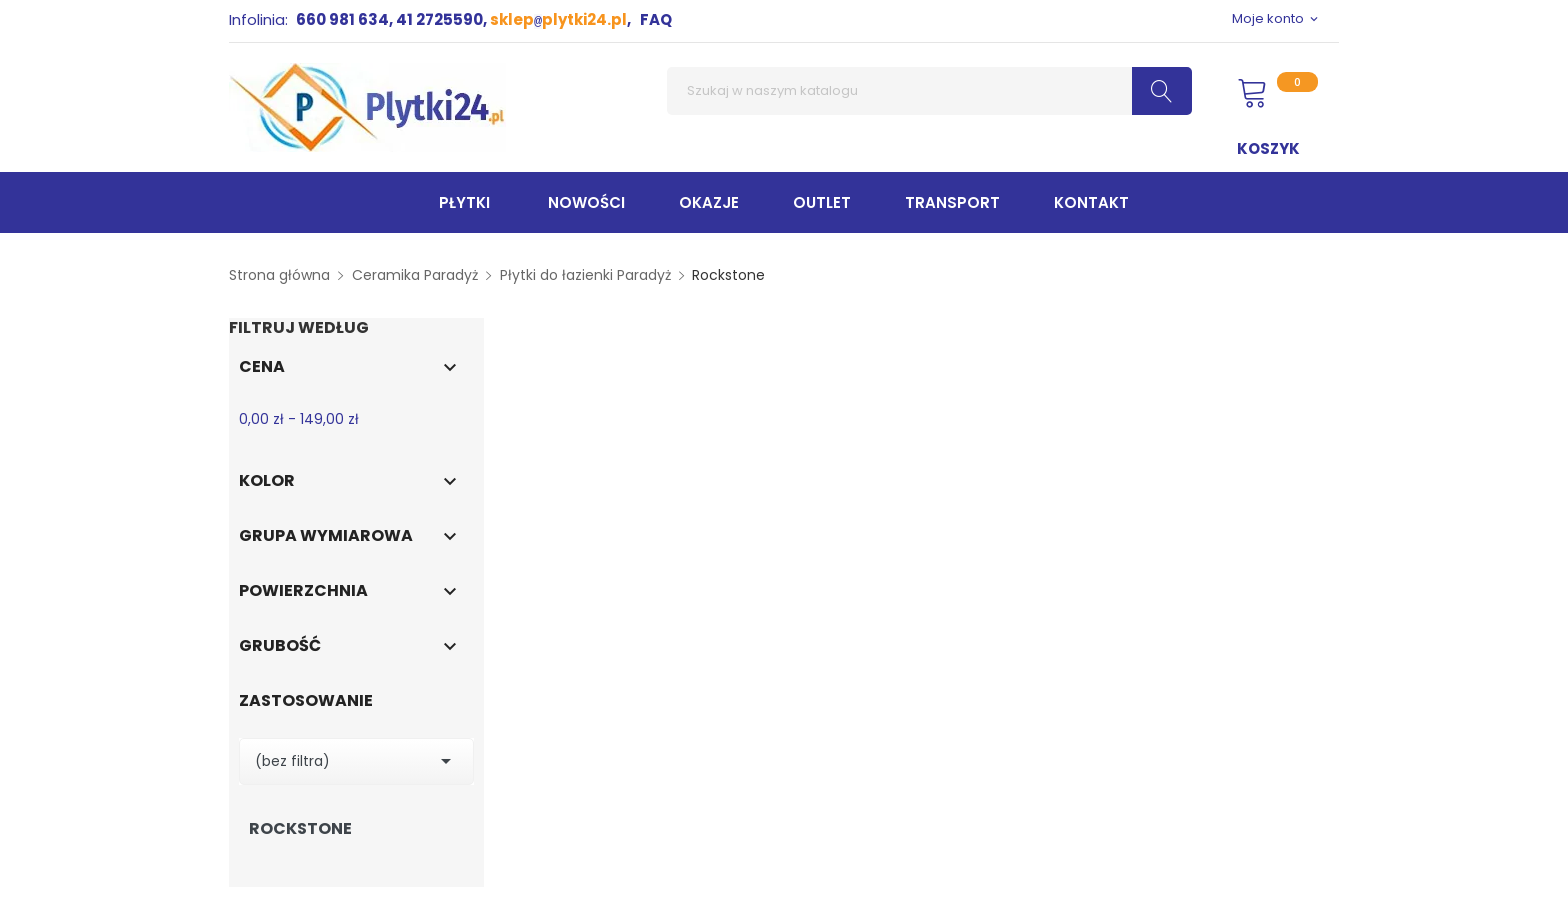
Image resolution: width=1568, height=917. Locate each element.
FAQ (656, 19)
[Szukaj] (929, 91)
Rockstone (300, 829)
